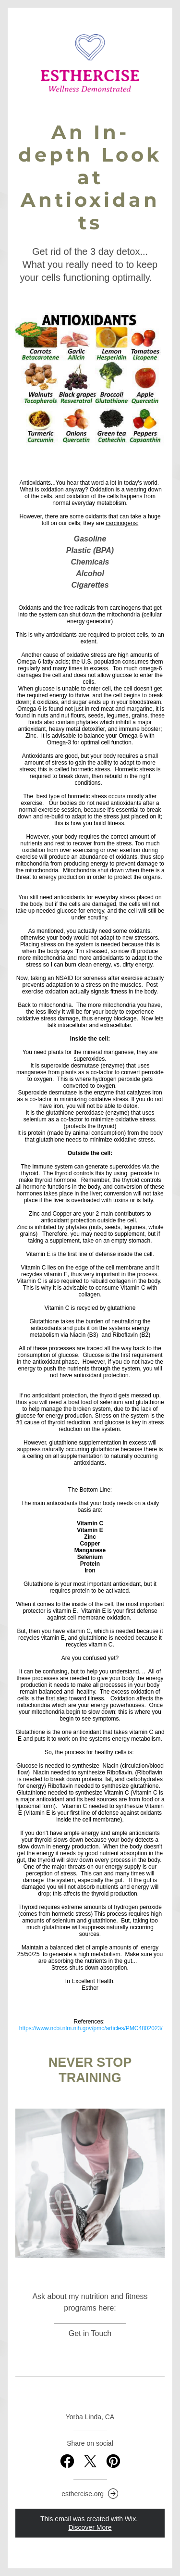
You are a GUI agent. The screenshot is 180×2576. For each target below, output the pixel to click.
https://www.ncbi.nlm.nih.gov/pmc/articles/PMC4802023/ (91, 2028)
